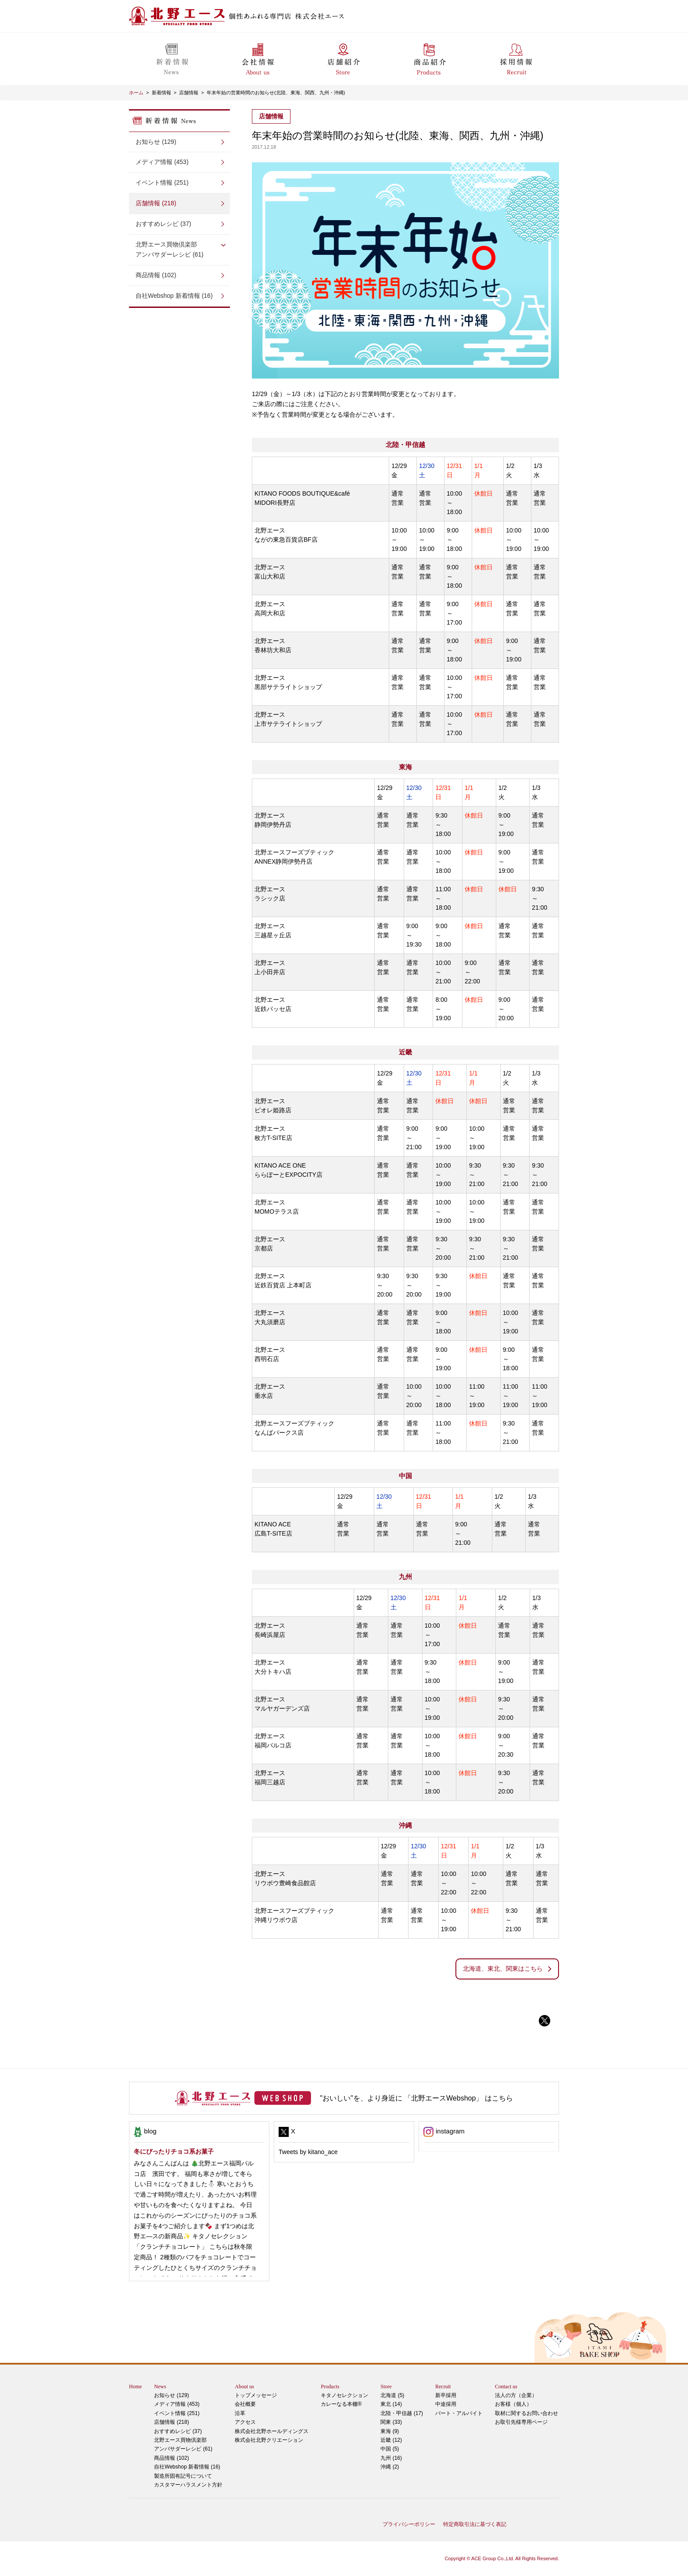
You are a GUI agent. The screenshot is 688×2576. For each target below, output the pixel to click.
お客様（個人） (513, 2404)
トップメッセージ (256, 2395)
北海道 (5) (392, 2395)
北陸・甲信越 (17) (401, 2413)
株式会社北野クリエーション (269, 2440)
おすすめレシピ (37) (163, 223)
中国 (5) (389, 2449)
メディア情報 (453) (162, 161)
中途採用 (445, 2404)
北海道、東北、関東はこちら (503, 1968)
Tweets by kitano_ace (308, 2151)
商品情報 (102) (156, 275)
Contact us (506, 2386)
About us (244, 2386)
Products (330, 2386)
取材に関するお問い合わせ (526, 2413)
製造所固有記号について (183, 2476)
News (160, 2386)
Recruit (443, 2386)
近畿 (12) (391, 2440)
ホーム (136, 92)
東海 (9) (389, 2431)
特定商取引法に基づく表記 (474, 2524)
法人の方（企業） (516, 2395)
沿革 (240, 2413)
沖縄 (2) (389, 2467)
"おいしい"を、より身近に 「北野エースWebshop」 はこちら (416, 2098)
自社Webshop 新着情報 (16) (174, 295)
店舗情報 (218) (156, 203)
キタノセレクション (344, 2395)
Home (135, 2386)
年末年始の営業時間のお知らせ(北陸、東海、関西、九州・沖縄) (276, 92)
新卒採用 (445, 2395)
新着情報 (161, 92)
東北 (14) (391, 2404)
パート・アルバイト (459, 2413)
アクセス (245, 2422)
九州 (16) (391, 2458)
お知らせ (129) (156, 141)
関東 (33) (391, 2422)
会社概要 (245, 2404)
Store (385, 2386)
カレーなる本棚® (341, 2404)
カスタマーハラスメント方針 (188, 2485)
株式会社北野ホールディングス (271, 2431)
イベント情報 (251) (162, 182)
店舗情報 (188, 92)
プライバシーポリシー (409, 2524)
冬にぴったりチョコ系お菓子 (174, 2151)
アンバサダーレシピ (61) (179, 248)
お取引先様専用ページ (521, 2422)
